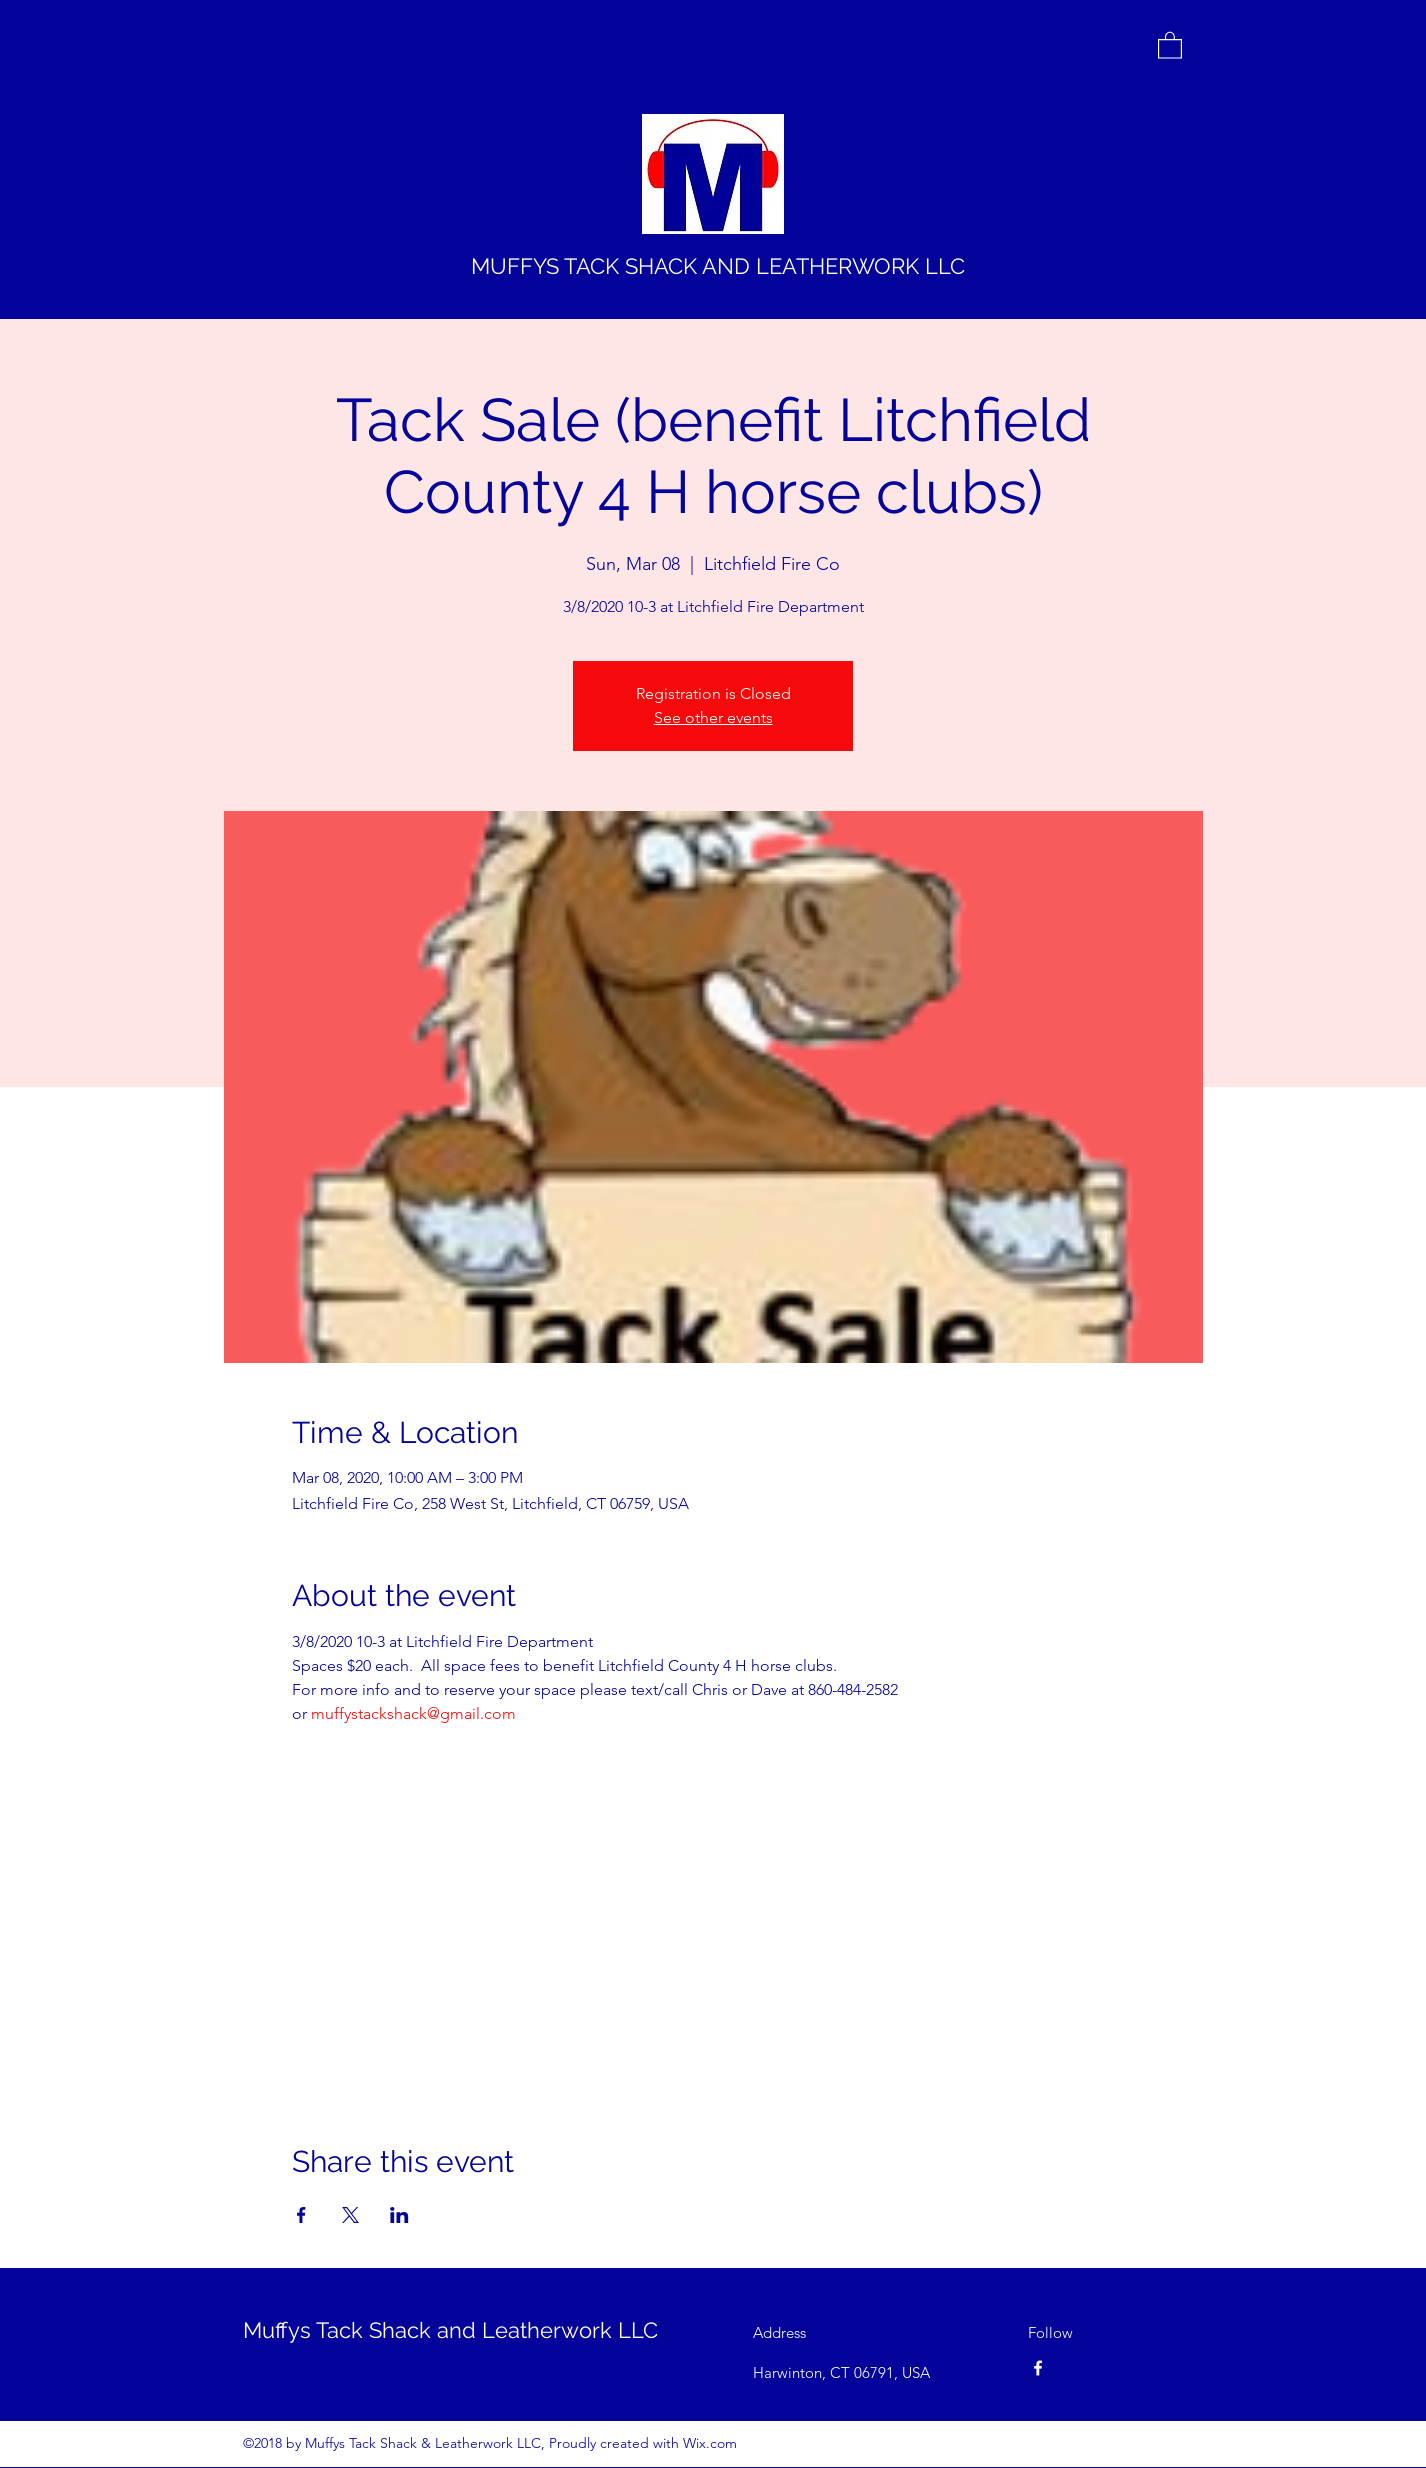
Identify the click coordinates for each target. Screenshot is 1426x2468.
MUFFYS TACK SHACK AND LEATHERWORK (695, 266)
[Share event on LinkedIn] (399, 2215)
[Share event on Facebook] (301, 2215)
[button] (1170, 44)
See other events (713, 717)
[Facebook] (1038, 2368)
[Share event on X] (350, 2215)
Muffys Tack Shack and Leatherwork (427, 2330)
